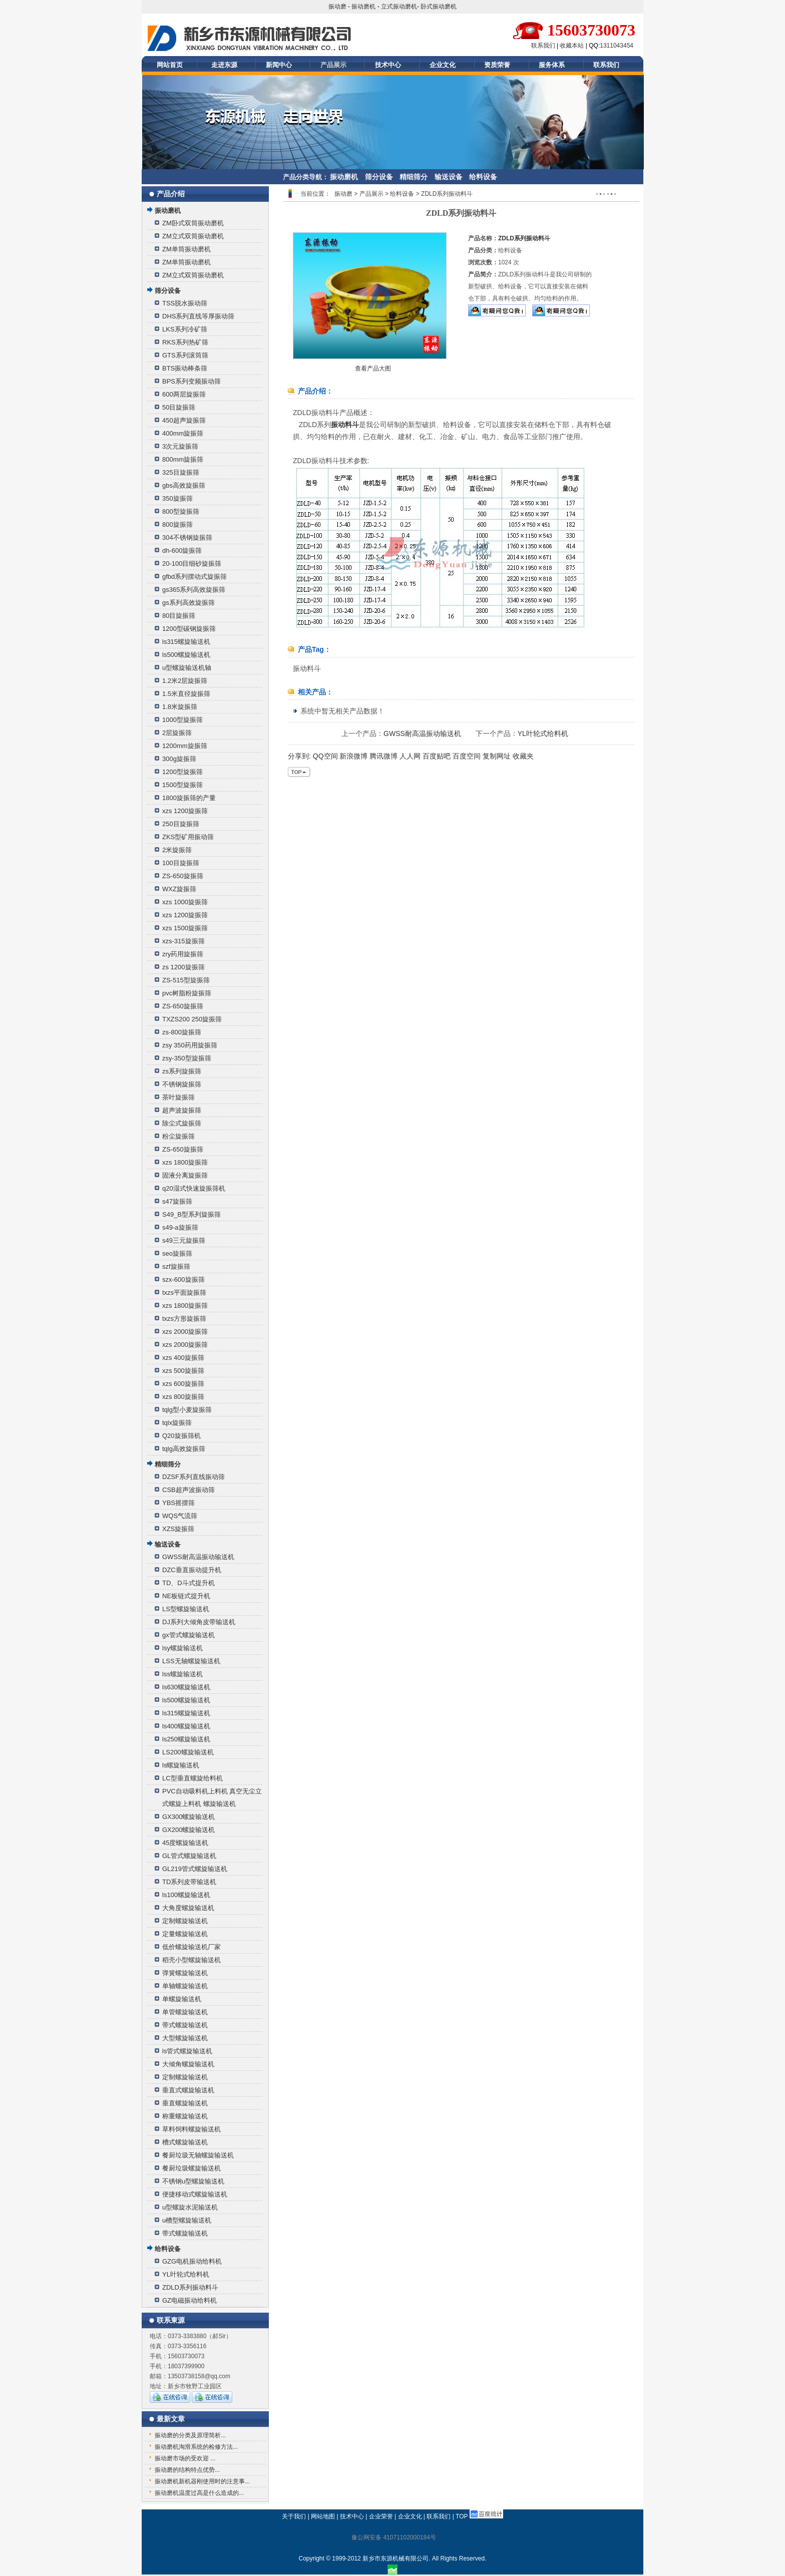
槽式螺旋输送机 (185, 2142)
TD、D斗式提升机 (188, 1583)
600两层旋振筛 (184, 394)
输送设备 (449, 177)
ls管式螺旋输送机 (187, 2051)
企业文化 (443, 65)
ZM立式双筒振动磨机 (193, 236)
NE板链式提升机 (186, 1596)
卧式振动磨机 (439, 6)
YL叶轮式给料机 (185, 2274)
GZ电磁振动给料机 (189, 2300)
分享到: (299, 756)
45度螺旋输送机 (185, 1843)
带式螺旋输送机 (185, 2025)
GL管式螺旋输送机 (189, 1856)
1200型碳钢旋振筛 (189, 628)
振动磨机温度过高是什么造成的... (199, 2492)
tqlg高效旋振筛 (183, 1448)
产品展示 (333, 65)
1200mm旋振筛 (184, 746)
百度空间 (467, 756)
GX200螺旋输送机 (188, 1829)
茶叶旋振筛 (178, 1097)
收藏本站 (572, 45)
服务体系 (552, 65)
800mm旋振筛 (182, 459)
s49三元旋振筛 (183, 1240)
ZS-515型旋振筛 (186, 980)
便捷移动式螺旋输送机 (194, 2194)
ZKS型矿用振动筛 (188, 837)
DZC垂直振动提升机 (191, 1570)
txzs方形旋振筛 (184, 1318)
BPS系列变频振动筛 (191, 381)
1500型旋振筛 (182, 785)
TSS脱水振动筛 (184, 303)
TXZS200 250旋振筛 (192, 1019)
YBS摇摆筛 (178, 1503)
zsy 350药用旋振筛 (189, 1045)
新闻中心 (279, 65)
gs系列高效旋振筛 (188, 602)
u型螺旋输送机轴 (186, 667)
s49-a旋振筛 (180, 1227)
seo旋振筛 (177, 1253)
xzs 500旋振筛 (183, 1370)
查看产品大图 (373, 368)
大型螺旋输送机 (185, 2038)
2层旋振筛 (177, 733)
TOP (462, 2516)
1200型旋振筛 (182, 772)
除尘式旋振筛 (181, 1123)
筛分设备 (379, 177)
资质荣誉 (497, 65)
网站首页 (170, 65)
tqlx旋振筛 (177, 1422)
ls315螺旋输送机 (186, 641)
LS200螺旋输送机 (188, 1752)
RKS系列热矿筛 (185, 342)
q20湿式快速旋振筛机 (193, 1188)
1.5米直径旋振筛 (186, 693)
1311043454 (616, 45)
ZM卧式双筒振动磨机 (193, 223)
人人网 (410, 756)
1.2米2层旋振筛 (184, 680)
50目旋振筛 (178, 407)
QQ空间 (325, 756)
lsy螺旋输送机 (182, 1648)
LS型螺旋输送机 (185, 1609)
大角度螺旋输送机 (188, 1908)
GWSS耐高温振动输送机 (198, 1557)
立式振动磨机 (399, 6)
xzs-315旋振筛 (183, 941)
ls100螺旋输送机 (186, 1895)
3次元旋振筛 (180, 446)
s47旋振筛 (177, 1201)
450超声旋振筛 (184, 420)
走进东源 (224, 65)
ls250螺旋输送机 (186, 1739)
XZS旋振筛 (178, 1529)
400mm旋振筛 (182, 433)
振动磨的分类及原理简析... (190, 2435)
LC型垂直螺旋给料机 (192, 1778)
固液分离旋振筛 (185, 1175)
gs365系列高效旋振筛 (193, 589)
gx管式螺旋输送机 (188, 1635)
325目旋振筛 (180, 472)
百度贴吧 (437, 756)
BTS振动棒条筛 (184, 368)
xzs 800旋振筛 (183, 1396)
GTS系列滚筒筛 (185, 355)
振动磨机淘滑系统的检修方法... (196, 2446)
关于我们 (294, 2516)
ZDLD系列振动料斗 (190, 2287)
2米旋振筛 (177, 850)
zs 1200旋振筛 (183, 967)
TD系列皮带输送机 (189, 1882)
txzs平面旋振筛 (184, 1292)
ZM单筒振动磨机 (186, 249)
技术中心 (388, 65)
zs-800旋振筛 (181, 1032)
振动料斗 (345, 425)
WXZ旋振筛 (179, 889)
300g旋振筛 (179, 759)
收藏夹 (523, 756)
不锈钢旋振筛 (181, 1084)
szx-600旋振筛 (183, 1279)
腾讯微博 (383, 756)
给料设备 (483, 177)
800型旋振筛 (180, 511)
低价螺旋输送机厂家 (191, 1947)
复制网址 (497, 756)
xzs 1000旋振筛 (185, 902)
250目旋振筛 (180, 824)
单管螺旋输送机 (185, 2012)
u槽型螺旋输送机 (186, 2220)
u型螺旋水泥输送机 (190, 2207)
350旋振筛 (177, 498)
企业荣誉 (381, 2516)
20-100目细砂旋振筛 (191, 563)
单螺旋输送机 (181, 1999)
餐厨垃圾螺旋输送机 (191, 2168)
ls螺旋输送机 (180, 1765)
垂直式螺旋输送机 (188, 2090)
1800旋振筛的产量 (189, 798)
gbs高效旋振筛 (183, 485)
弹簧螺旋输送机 (185, 1973)
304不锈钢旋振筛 (187, 537)
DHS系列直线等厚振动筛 (198, 316)
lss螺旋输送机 (182, 1674)
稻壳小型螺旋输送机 (191, 1960)
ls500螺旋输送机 (186, 654)
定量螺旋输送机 (185, 1934)
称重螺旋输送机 (185, 2116)
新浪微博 (353, 756)
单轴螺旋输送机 (185, 1986)
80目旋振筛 (178, 615)
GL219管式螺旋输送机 (194, 1869)
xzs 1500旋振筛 (185, 928)
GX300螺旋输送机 (188, 1816)
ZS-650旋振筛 (182, 876)
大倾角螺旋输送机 (188, 2064)
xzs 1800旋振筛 (185, 1162)
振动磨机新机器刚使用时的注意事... (202, 2481)
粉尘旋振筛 (178, 1136)
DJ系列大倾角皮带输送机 (198, 1622)
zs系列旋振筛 (181, 1071)
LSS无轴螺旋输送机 (191, 1661)
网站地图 (323, 2516)
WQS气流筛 (179, 1516)
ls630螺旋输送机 (186, 1687)
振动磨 (337, 6)
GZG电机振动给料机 (192, 2261)
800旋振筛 (177, 524)
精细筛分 (414, 177)
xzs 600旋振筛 (183, 1383)
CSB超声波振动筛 (188, 1490)
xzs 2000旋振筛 (185, 1331)
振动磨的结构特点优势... (187, 2469)
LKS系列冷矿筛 (184, 329)
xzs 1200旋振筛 (185, 811)
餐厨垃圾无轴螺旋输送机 (198, 2155)
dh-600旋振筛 (182, 550)
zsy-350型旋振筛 (186, 1058)
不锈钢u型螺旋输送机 (193, 2181)
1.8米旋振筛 (179, 706)
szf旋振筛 (176, 1266)
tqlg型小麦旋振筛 (187, 1409)
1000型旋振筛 (182, 719)
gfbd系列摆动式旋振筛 (194, 576)
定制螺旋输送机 (185, 1921)
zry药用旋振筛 (182, 954)
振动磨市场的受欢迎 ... (185, 2458)
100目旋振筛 (180, 863)
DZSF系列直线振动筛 (193, 1477)
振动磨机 (363, 6)
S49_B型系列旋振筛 (191, 1214)
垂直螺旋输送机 (185, 2103)
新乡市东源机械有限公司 (395, 2558)
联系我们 (543, 45)
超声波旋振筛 (181, 1110)
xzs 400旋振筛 (183, 1357)
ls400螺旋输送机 (186, 1726)
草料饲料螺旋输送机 (191, 2129)
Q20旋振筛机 (181, 1435)
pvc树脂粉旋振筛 (186, 993)
